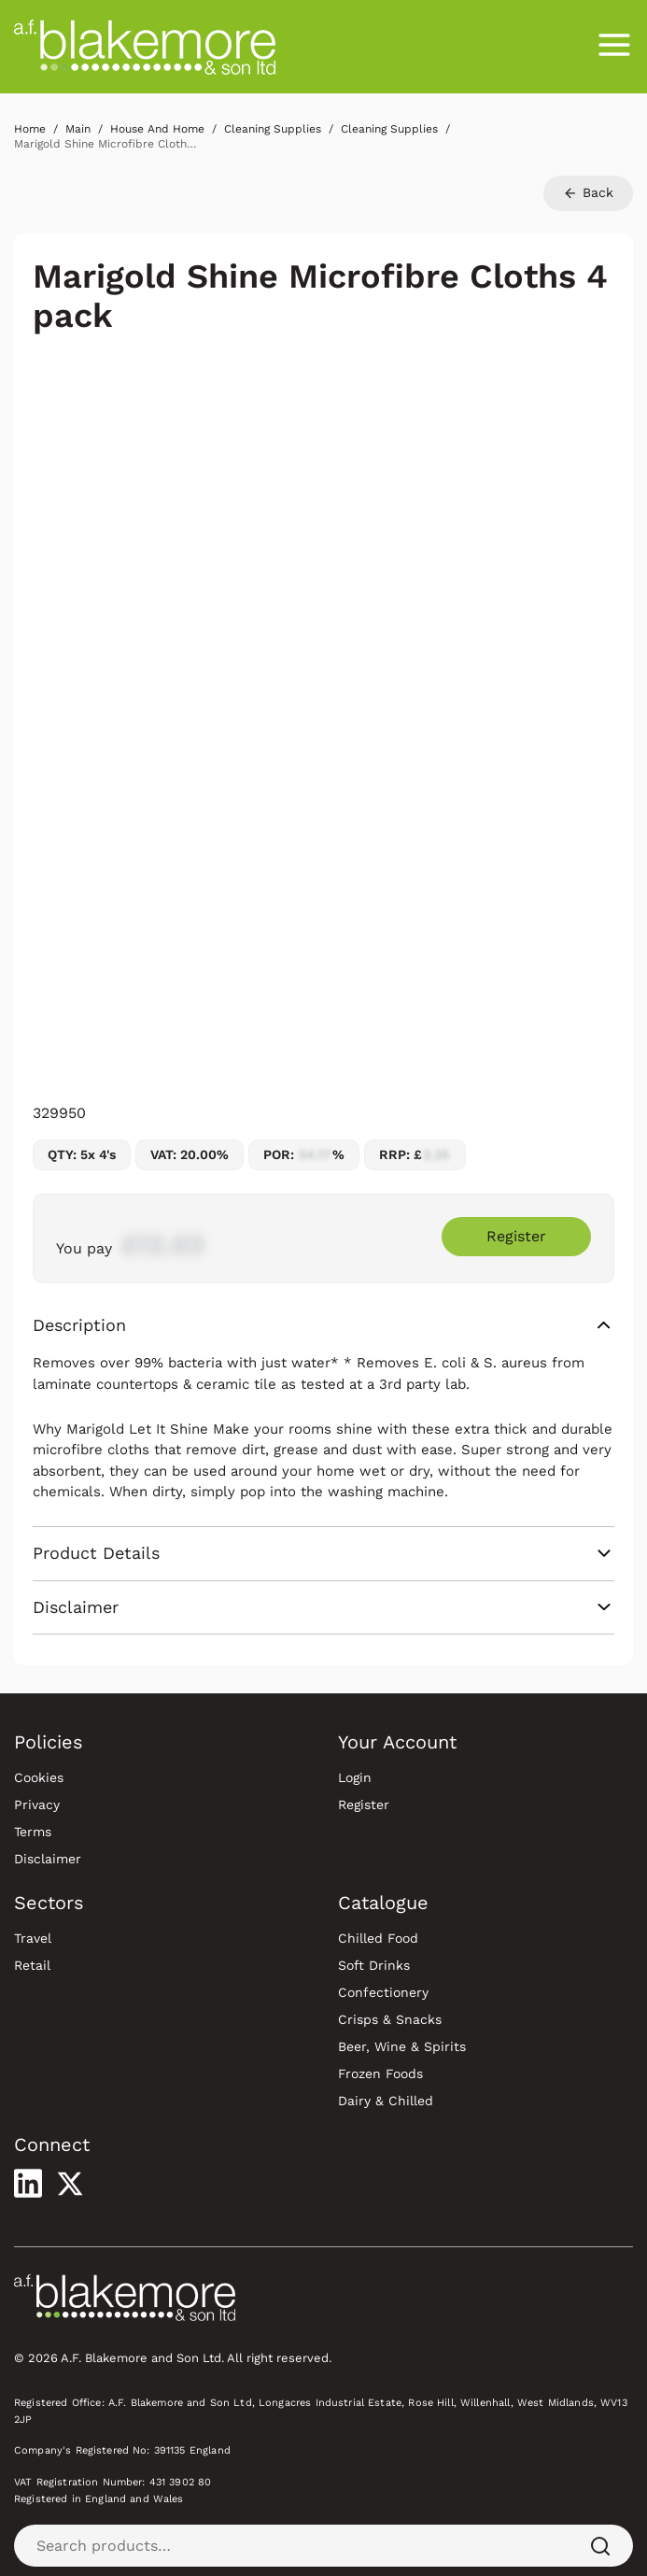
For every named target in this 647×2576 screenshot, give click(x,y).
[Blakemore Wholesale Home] (144, 46)
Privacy (37, 1804)
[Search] (600, 2546)
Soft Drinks (374, 1965)
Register (363, 1804)
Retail (32, 1965)
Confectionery (383, 1992)
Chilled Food (378, 1938)
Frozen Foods (380, 2073)
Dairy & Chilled (385, 2100)
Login (355, 1777)
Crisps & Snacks (390, 2019)
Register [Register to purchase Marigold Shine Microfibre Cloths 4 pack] (516, 1236)
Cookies (38, 1777)
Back (588, 193)
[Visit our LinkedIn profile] (28, 2183)
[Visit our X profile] (70, 2184)
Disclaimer (47, 1858)
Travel (32, 1938)
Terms (32, 1831)
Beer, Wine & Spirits (402, 2046)
